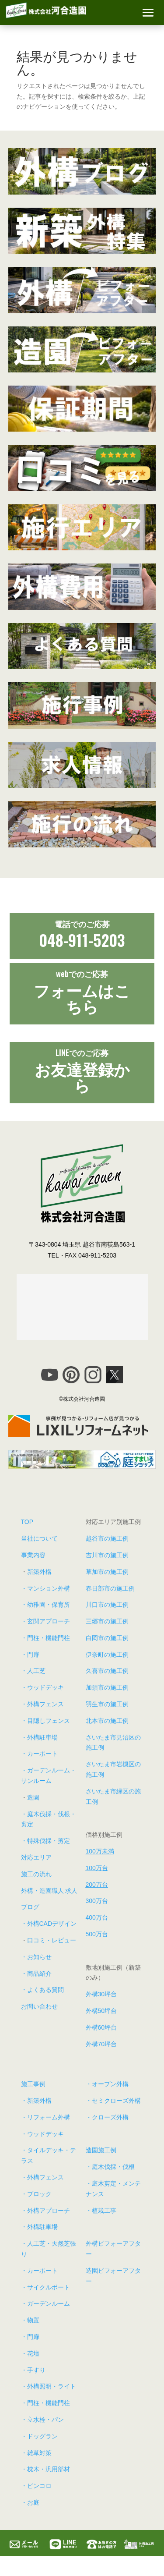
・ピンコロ (36, 2485)
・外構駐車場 (39, 1737)
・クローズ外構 (107, 2117)
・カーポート (39, 1753)
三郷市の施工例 (107, 1621)
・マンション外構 (45, 1588)
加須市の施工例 (107, 1687)
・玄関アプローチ (45, 1621)
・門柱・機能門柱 (45, 1637)
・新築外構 (36, 2100)
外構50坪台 (101, 2010)
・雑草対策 (36, 2452)
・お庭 (30, 2502)
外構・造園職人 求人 (49, 1890)
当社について (39, 1538)
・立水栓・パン (42, 2419)
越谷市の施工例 (107, 1538)
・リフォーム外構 (45, 2117)
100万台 (97, 1867)
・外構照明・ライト (48, 2386)
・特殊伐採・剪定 (45, 1840)
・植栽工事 (101, 2210)
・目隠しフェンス (45, 1720)
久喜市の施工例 (107, 1670)
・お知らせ (36, 1956)
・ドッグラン (39, 2436)
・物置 (30, 2320)
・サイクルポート (45, 2287)
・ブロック (36, 2193)
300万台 (97, 1900)
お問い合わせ (39, 2006)
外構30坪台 (101, 1994)
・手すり (33, 2370)
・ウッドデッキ (42, 1687)
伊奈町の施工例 (107, 1654)
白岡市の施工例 (107, 1637)
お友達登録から (82, 1076)
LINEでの (82, 1052)
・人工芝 (33, 1670)
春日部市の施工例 (110, 1588)
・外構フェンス (42, 1704)
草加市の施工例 (107, 1571)
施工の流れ (36, 1874)
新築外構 (39, 1571)
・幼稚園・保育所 (45, 1604)
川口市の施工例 (107, 1604)
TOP (27, 1521)
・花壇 (30, 2353)
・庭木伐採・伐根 (110, 2166)
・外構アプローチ (45, 2210)
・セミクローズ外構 (113, 2100)
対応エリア (36, 1857)
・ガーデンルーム (45, 2303)
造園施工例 (101, 2150)
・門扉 (30, 1654)
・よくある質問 (42, 1989)
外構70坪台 (101, 2044)
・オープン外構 (107, 2083)
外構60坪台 (101, 2027)
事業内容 (33, 1555)
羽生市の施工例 (107, 1704)
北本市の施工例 (107, 1720)
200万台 (97, 1884)
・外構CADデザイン (49, 1923)
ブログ (30, 1906)
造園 (33, 1797)
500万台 (97, 1934)
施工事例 (33, 2083)
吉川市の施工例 (107, 1555)
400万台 (97, 1917)
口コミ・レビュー (51, 1940)
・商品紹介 (36, 1973)
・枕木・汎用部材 (45, 2469)
